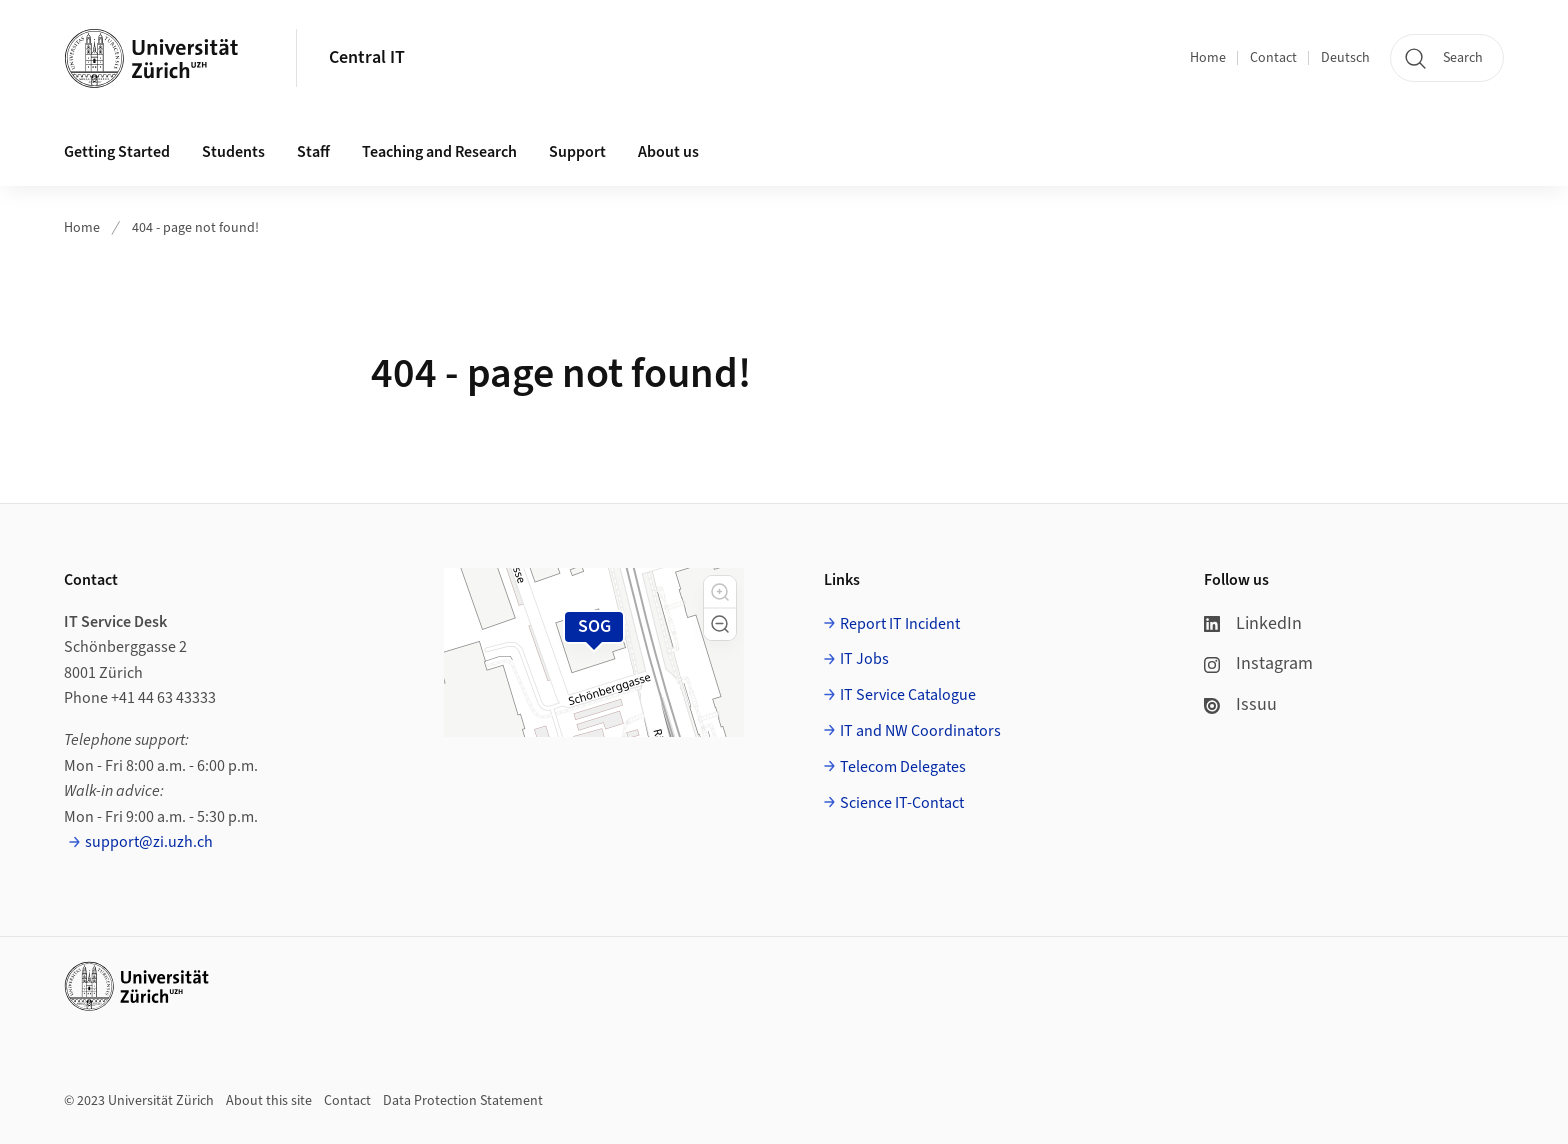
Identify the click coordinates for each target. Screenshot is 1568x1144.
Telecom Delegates (903, 767)
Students (233, 152)
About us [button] (668, 152)
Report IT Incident (900, 624)
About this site (269, 1101)
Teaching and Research (439, 152)
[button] (720, 592)
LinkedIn (1253, 623)
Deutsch (1345, 58)
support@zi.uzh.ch (149, 842)
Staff (313, 152)
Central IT (367, 57)
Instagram (1258, 663)
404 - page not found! (195, 228)
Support (577, 152)
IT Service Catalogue (908, 695)
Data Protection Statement (463, 1101)
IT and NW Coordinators (920, 731)
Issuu (1240, 704)
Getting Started (117, 152)
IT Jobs (864, 659)
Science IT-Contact (902, 803)
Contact (1273, 58)
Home (1208, 58)
